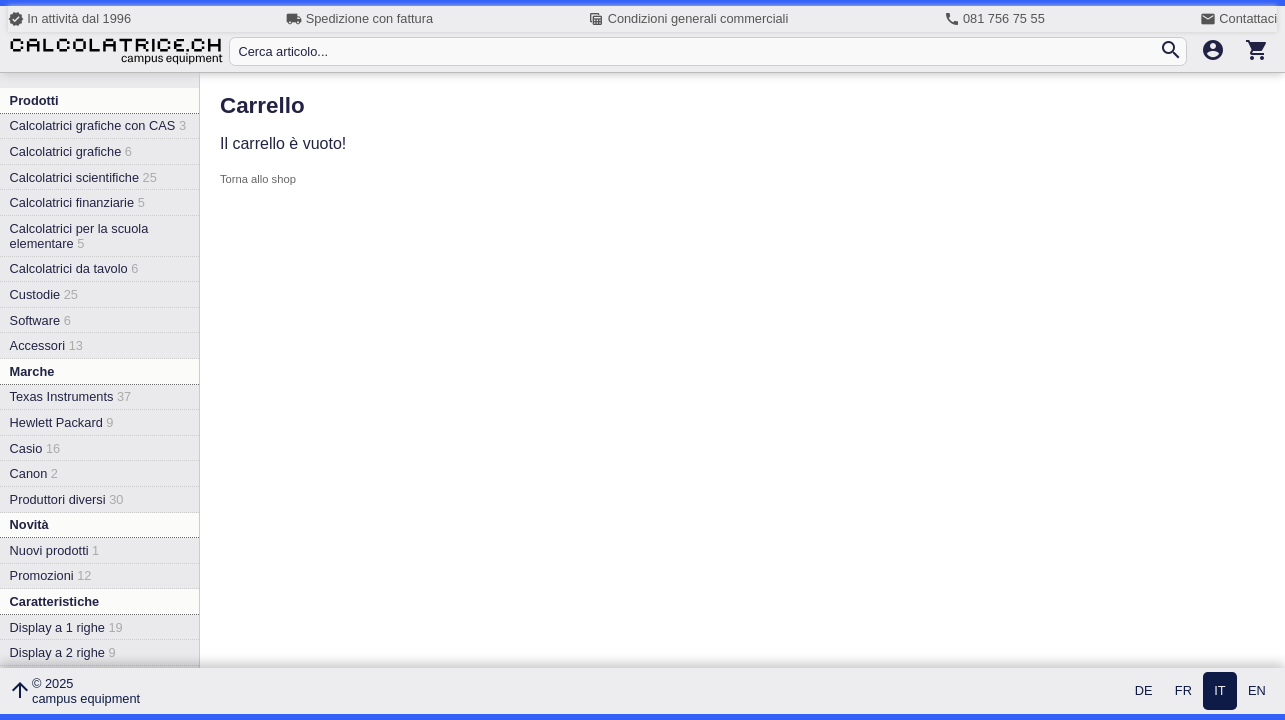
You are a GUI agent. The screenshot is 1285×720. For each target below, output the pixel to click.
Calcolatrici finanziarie (77, 202)
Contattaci (1238, 19)
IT (1219, 691)
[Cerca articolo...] (698, 51)
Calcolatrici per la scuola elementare (79, 236)
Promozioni (51, 575)
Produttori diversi (67, 499)
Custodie (44, 294)
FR (1183, 691)
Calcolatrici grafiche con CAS (98, 125)
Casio (35, 448)
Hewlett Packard (62, 422)
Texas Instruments (71, 396)
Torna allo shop (258, 179)
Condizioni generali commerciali (688, 19)
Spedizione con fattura (359, 19)
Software (40, 320)
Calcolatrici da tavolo (74, 268)
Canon (34, 473)
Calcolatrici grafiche (71, 151)
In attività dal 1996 (69, 19)
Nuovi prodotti (55, 550)
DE (1144, 691)
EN (1257, 691)
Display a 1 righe (66, 627)
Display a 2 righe (63, 652)
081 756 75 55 (994, 19)
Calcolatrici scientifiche (83, 177)
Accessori (46, 345)
